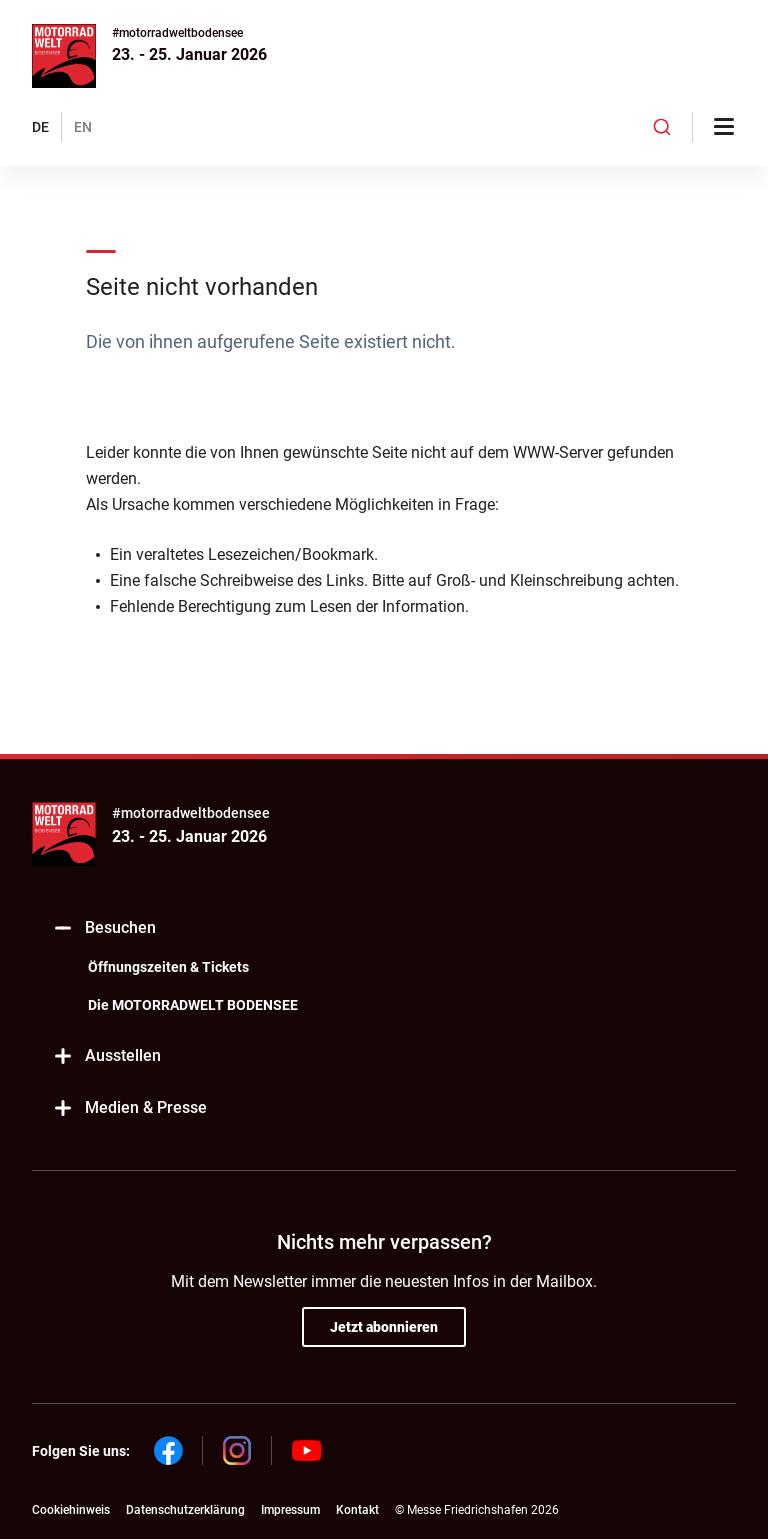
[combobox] (662, 127)
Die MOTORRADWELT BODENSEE (193, 1005)
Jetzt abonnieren (384, 1327)
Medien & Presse (129, 1108)
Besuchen (104, 928)
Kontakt (357, 1510)
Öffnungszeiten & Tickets (168, 967)
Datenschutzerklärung (185, 1510)
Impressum (290, 1510)
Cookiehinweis (71, 1510)
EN (83, 127)
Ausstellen (106, 1056)
